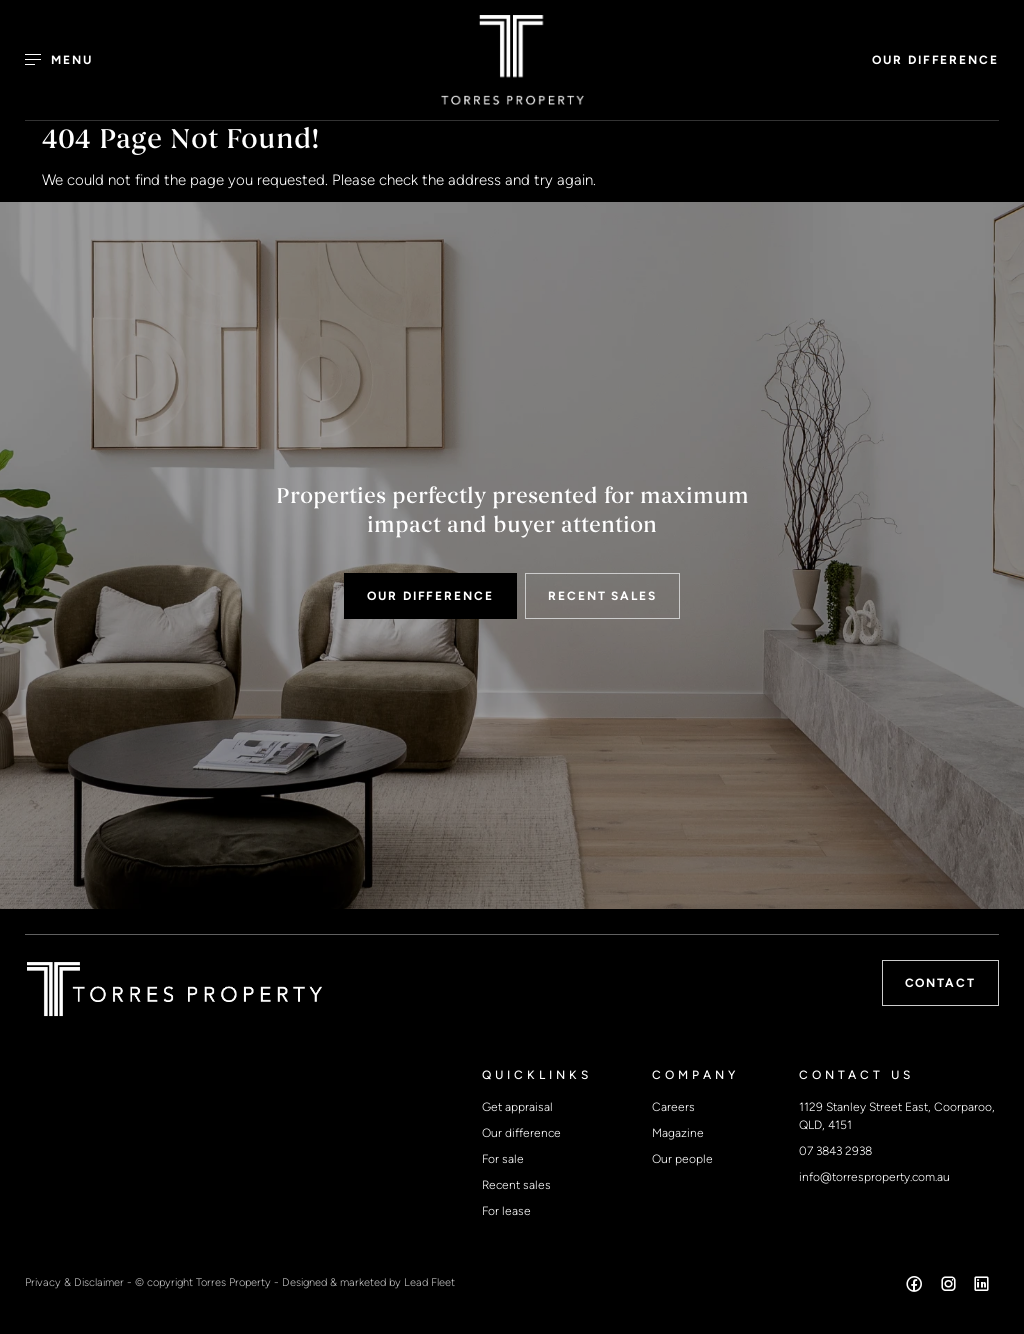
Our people (682, 1159)
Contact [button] (940, 983)
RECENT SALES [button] (602, 596)
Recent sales (516, 1185)
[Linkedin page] (982, 1287)
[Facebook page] (917, 1287)
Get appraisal (517, 1107)
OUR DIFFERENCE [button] (935, 60)
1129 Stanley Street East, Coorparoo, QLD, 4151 (897, 1116)
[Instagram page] (950, 1287)
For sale (503, 1159)
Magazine (678, 1133)
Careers (673, 1107)
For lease (506, 1211)
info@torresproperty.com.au (874, 1177)
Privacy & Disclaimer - (80, 1282)
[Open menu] (70, 60)
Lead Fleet (429, 1282)
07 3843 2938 (835, 1151)
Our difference (521, 1133)
